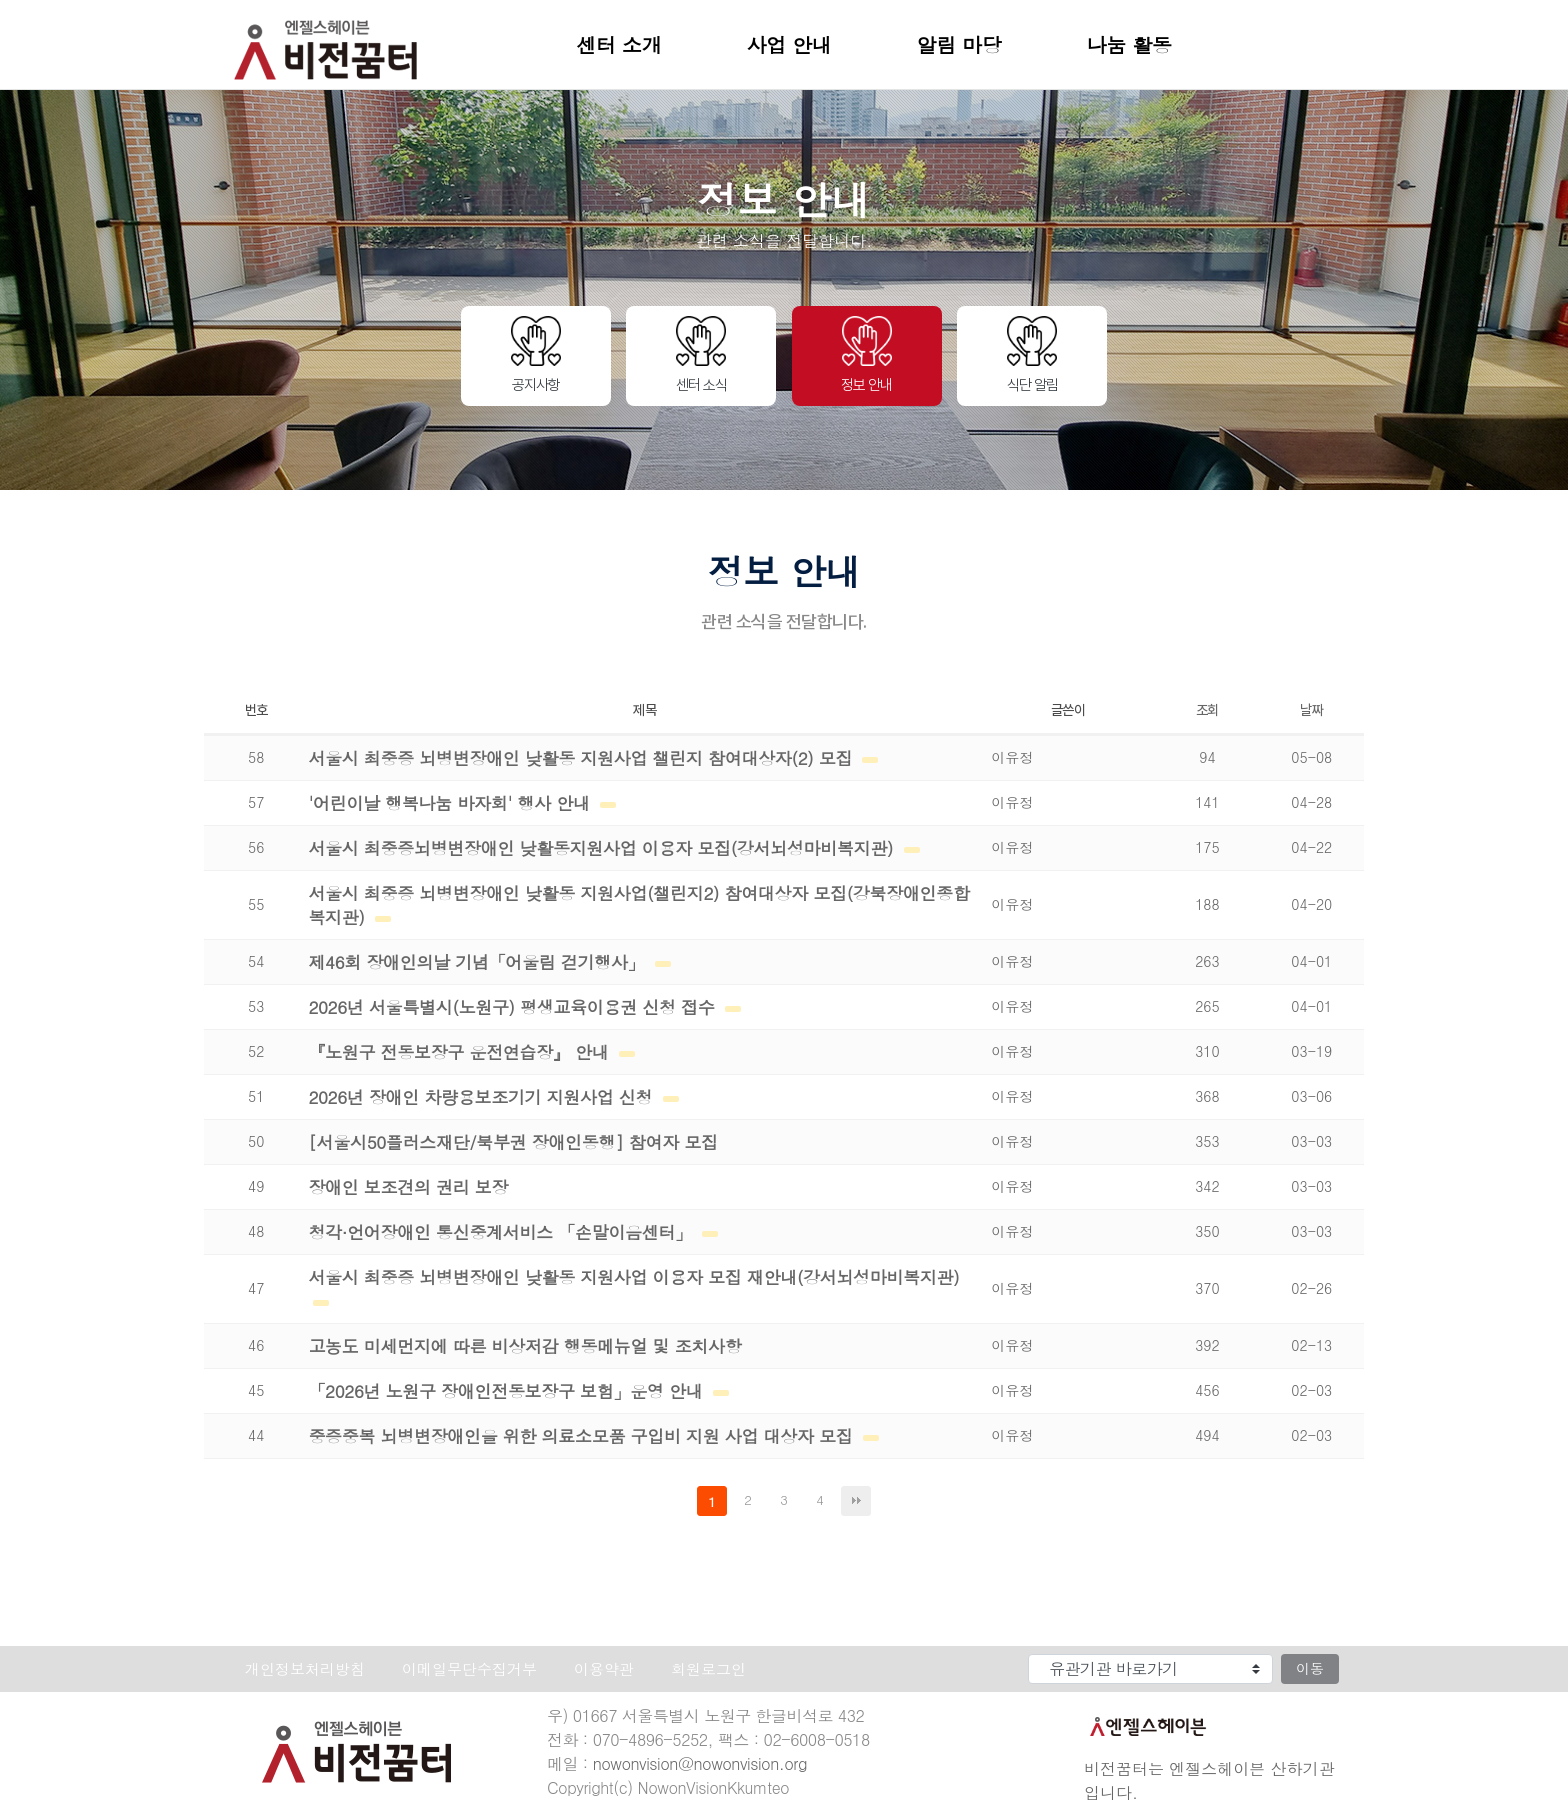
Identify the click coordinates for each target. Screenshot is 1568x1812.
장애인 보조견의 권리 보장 (408, 1187)
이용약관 (604, 1668)
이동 (1310, 1668)
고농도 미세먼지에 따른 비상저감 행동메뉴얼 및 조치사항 (524, 1346)
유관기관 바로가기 (974, 1650)
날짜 (1311, 710)
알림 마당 (959, 44)
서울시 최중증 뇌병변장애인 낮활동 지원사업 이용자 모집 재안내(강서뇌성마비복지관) (633, 1277)
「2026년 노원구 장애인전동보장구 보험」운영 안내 (507, 1391)
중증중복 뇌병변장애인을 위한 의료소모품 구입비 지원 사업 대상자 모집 (582, 1436)
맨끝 (856, 1501)
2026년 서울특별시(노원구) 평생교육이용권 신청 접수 (513, 1007)
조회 (1207, 710)
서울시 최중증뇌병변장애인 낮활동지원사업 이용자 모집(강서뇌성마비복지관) (603, 848)
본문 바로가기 (0, 0)
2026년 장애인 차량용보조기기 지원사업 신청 (482, 1097)
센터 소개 (619, 44)
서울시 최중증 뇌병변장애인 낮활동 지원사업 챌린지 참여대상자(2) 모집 (582, 758)
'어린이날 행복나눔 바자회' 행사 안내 (451, 803)
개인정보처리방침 (305, 1668)
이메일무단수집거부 (469, 1668)
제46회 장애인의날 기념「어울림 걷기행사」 (478, 962)
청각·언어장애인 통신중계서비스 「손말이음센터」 (502, 1232)
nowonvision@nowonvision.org (700, 1763)
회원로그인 (708, 1668)
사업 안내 (789, 44)
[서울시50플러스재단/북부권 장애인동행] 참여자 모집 (512, 1142)
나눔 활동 (1129, 44)
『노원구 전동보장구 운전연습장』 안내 (460, 1052)
